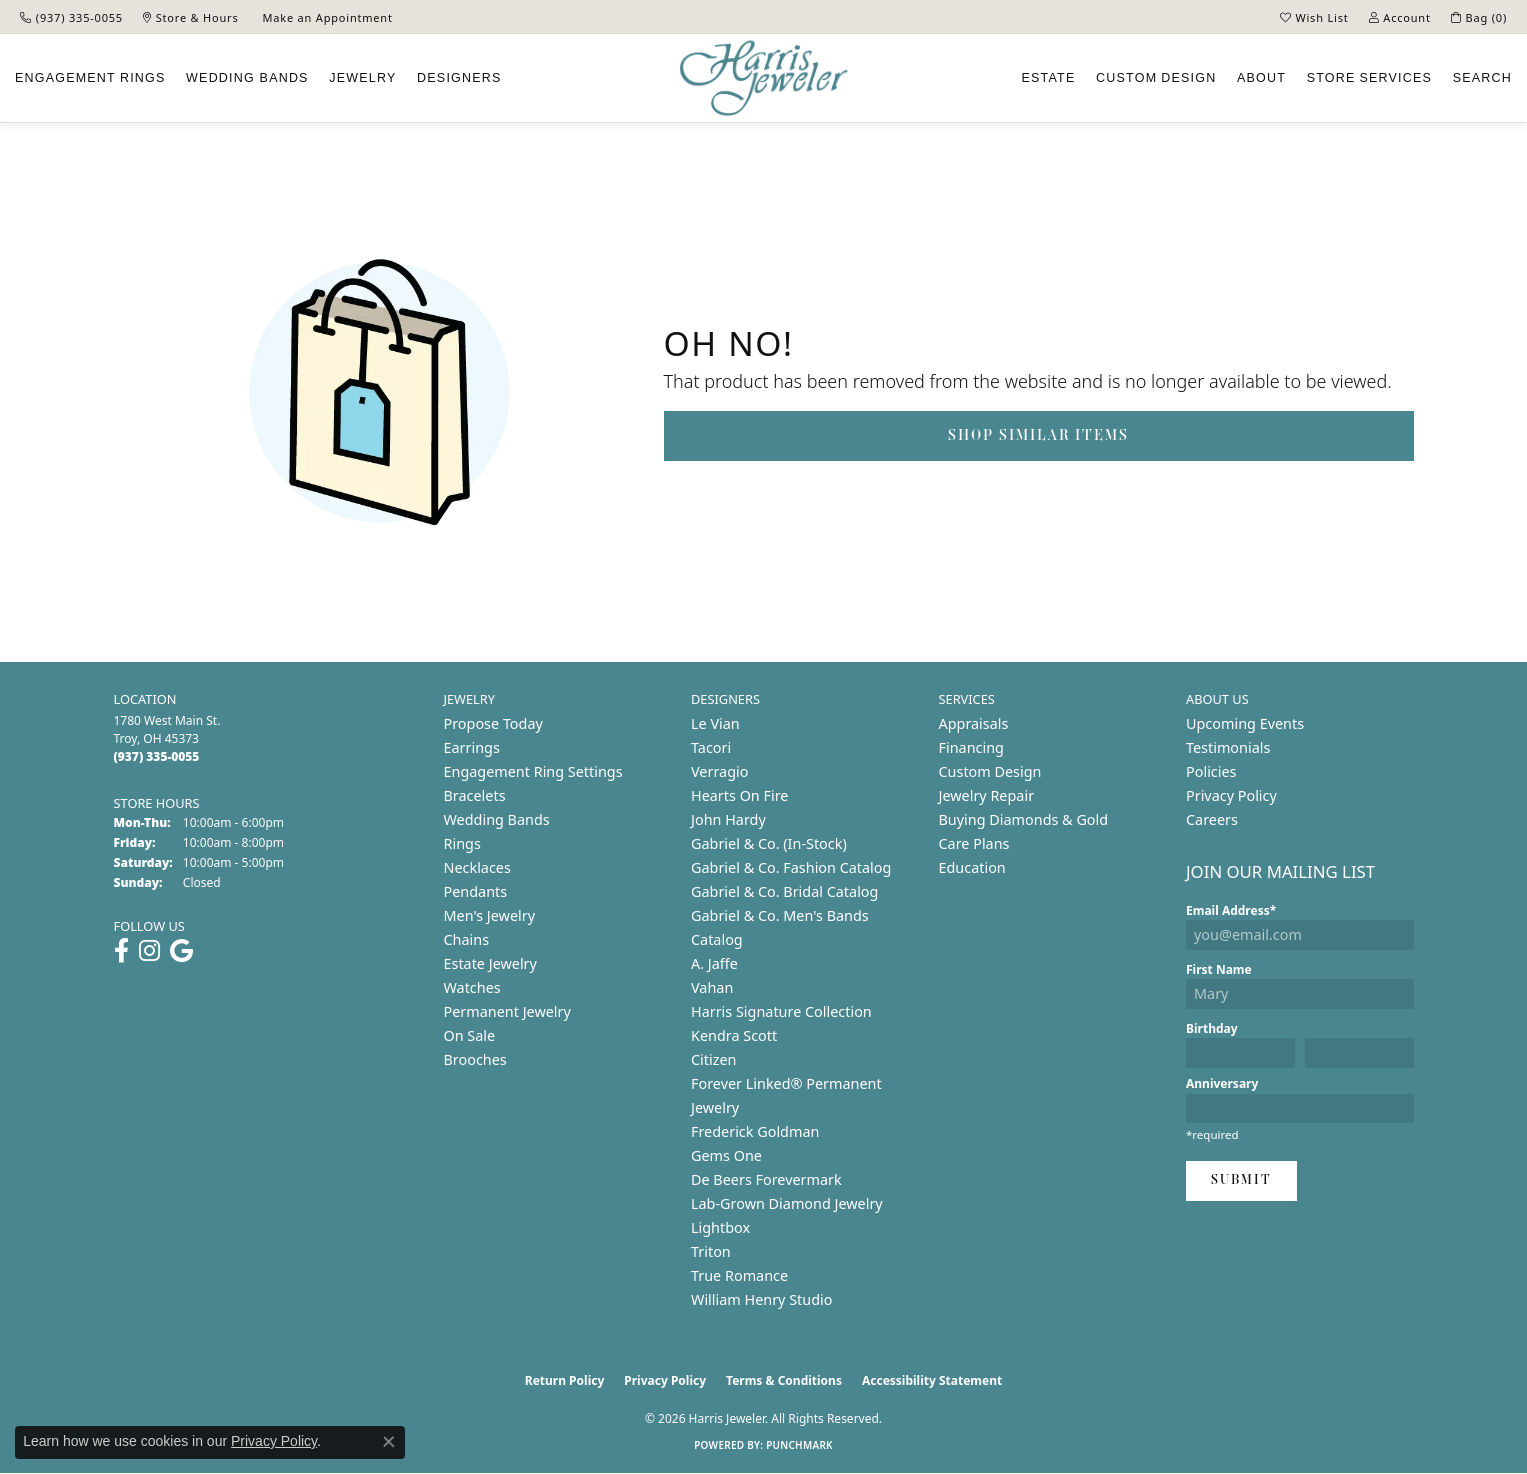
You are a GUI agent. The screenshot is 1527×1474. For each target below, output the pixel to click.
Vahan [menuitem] (712, 987)
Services (1369, 78)
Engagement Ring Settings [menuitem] (533, 771)
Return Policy (565, 1380)
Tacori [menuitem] (711, 747)
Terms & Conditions (784, 1380)
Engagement (90, 78)
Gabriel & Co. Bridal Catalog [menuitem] (784, 891)
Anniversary (1222, 1083)
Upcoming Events (1245, 723)
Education (972, 867)
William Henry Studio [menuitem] (761, 1299)
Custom (1156, 78)
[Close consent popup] (389, 1442)
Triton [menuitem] (711, 1251)
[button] (1314, 17)
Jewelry (362, 78)
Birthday (1212, 1028)
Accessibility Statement (932, 1380)
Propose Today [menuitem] (493, 723)
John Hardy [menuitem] (728, 819)
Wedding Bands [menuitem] (497, 819)
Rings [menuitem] (462, 843)
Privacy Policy (1231, 795)
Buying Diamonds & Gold (1024, 819)
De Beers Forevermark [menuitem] (766, 1179)
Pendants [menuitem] (476, 891)
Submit (1241, 1180)
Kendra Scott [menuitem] (734, 1035)
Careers (1212, 819)
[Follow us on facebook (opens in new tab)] (121, 951)
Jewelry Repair (987, 795)
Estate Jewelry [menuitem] (490, 963)
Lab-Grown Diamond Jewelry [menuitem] (787, 1203)
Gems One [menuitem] (726, 1155)
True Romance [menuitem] (739, 1275)
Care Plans (974, 843)
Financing (971, 747)
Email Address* (1231, 910)
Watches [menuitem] (472, 987)
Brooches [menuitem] (475, 1059)
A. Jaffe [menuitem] (714, 963)
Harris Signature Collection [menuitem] (781, 1011)
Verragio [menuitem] (719, 771)
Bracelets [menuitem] (475, 795)
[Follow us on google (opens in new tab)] (181, 951)
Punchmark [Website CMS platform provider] (799, 1445)
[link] (71, 17)
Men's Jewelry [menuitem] (490, 915)
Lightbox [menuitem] (720, 1227)
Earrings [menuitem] (472, 747)
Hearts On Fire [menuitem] (739, 795)
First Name (1219, 969)
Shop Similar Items (1038, 436)
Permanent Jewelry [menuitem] (507, 1011)
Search (1482, 78)
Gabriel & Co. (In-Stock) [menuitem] (769, 843)
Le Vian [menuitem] (715, 723)
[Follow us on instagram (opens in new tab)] (149, 951)
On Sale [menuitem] (470, 1035)
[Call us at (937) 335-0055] (157, 756)
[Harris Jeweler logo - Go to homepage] (764, 78)
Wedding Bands (247, 78)
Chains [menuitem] (467, 939)
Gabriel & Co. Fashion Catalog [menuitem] (791, 867)
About (1261, 78)
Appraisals (974, 723)
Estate (1049, 78)
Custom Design (990, 771)
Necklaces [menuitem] (477, 867)
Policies (1211, 771)
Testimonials (1228, 747)
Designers (459, 78)
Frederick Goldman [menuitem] (755, 1131)
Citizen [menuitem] (714, 1059)
